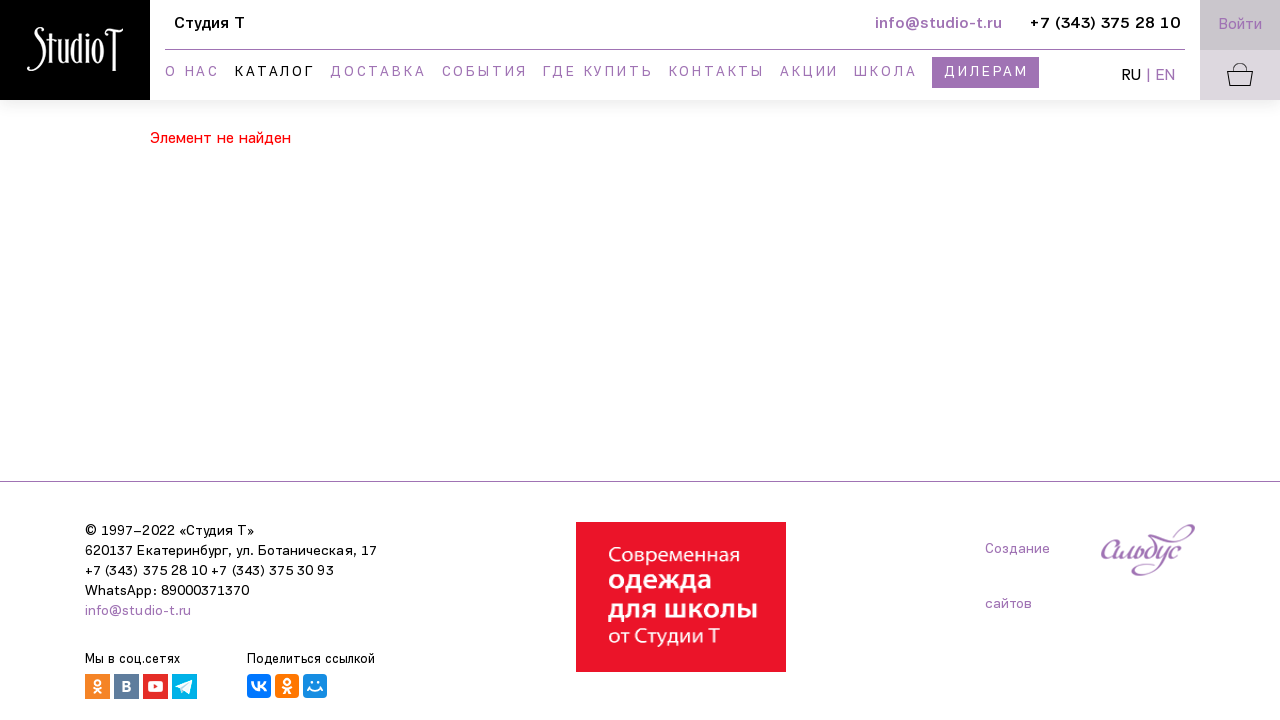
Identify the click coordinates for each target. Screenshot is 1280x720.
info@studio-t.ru (138, 611)
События (485, 72)
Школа (885, 72)
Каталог (275, 72)
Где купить (598, 72)
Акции (809, 72)
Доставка (378, 72)
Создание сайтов (1017, 559)
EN (1165, 76)
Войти (1240, 25)
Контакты (717, 72)
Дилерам (986, 72)
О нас (192, 72)
